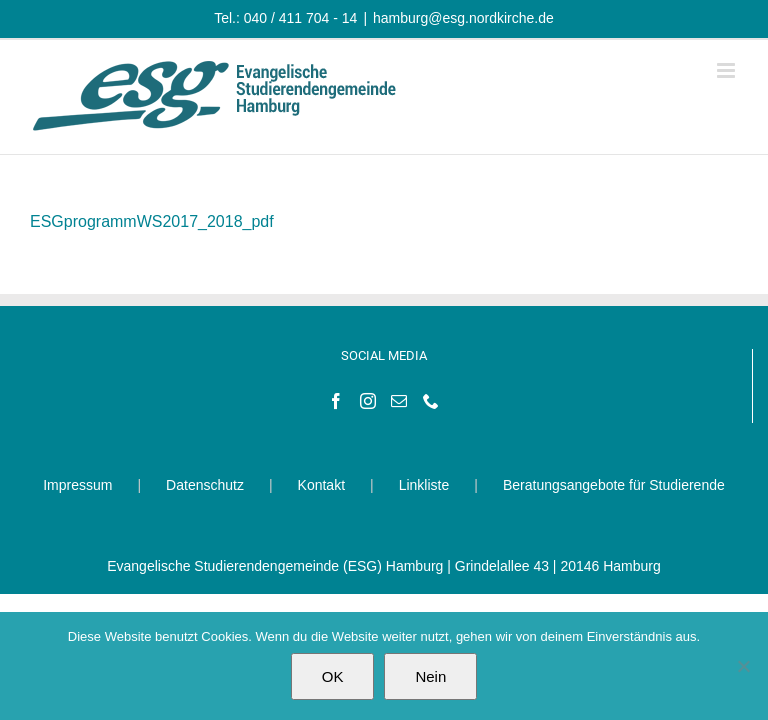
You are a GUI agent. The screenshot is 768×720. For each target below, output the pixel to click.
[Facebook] (336, 401)
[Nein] (743, 666)
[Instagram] (368, 401)
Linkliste (424, 485)
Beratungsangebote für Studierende (614, 485)
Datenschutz (205, 485)
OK (333, 676)
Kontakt (321, 485)
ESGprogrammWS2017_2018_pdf (152, 221)
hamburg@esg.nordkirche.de (463, 18)
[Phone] (431, 401)
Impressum (77, 485)
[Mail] (399, 401)
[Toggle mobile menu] (727, 70)
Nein (430, 676)
